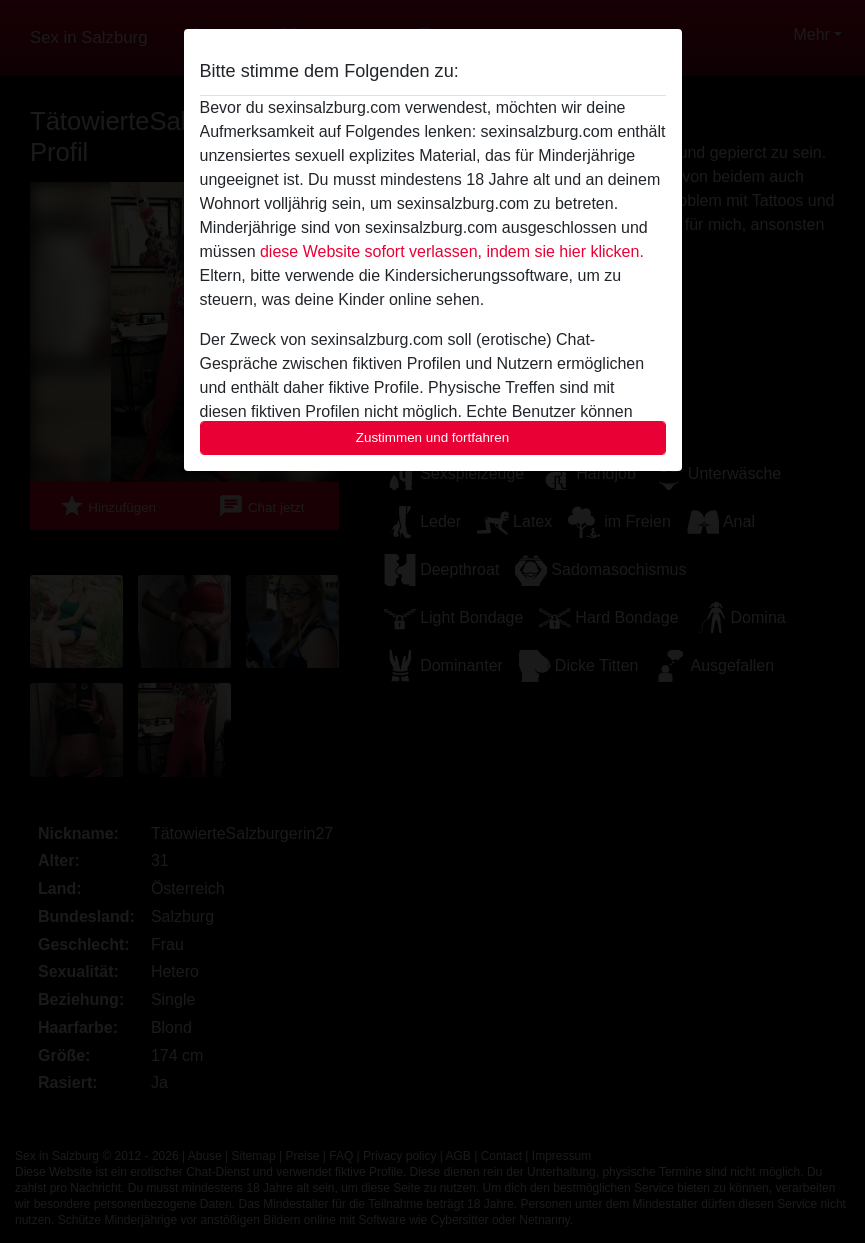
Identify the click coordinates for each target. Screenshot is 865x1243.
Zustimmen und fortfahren (433, 437)
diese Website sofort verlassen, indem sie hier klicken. (452, 251)
